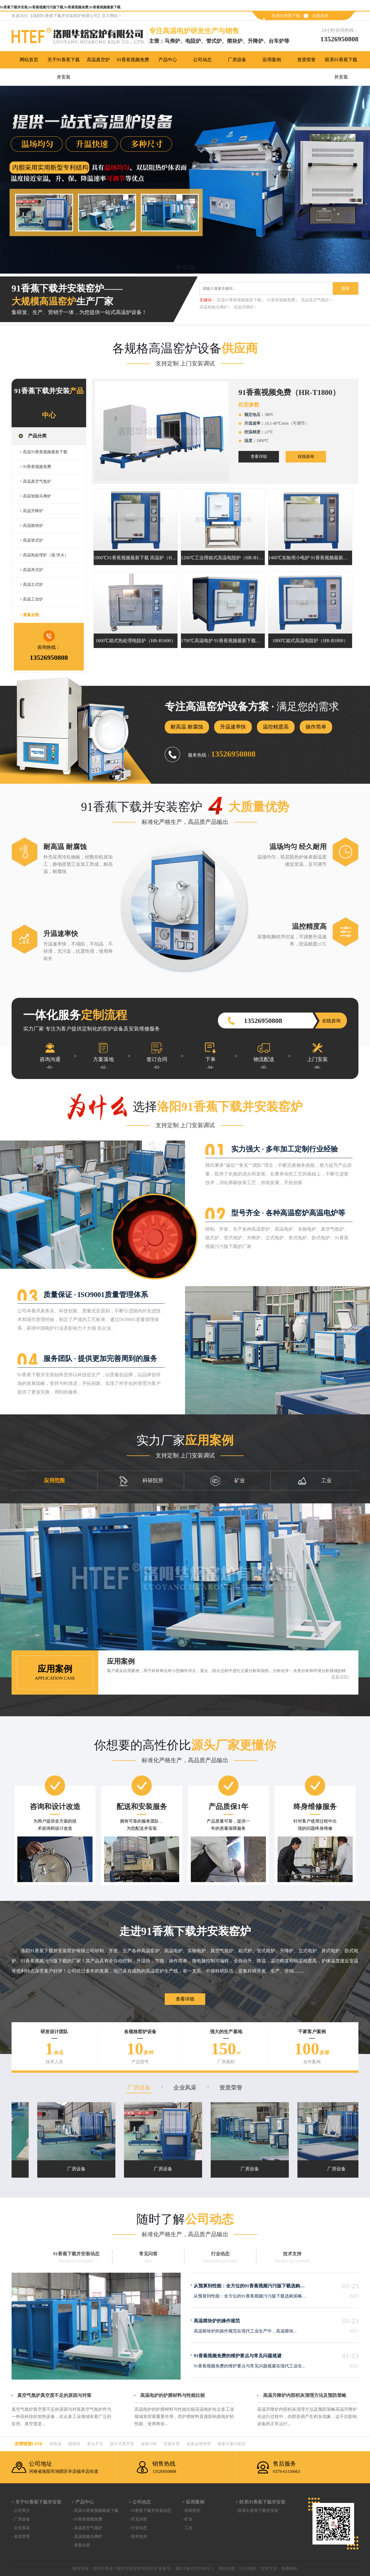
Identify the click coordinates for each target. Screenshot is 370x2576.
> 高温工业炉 (31, 599)
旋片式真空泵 (122, 2444)
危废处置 (172, 2444)
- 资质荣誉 (21, 2536)
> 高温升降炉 (31, 511)
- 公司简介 (21, 2510)
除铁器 (55, 2444)
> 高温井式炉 (31, 570)
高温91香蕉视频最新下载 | (240, 300)
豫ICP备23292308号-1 (194, 2568)
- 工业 (187, 2528)
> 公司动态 (140, 2501)
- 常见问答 (138, 2519)
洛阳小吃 (149, 2444)
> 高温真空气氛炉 (35, 481)
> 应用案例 (193, 2501)
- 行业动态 (138, 2528)
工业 (314, 1481)
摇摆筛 (74, 2444)
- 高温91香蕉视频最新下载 (95, 2510)
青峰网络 (289, 2568)
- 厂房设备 (21, 2519)
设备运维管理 (198, 2444)
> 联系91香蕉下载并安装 (261, 2501)
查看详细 (259, 456)
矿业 (228, 1481)
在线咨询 (320, 16)
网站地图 (227, 2568)
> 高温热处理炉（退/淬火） (44, 555)
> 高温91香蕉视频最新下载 (43, 452)
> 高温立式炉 (31, 584)
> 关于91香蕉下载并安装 (37, 2501)
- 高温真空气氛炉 (87, 2528)
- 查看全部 (81, 2545)
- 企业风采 (21, 2528)
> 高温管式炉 (31, 540)
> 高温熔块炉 (31, 525)
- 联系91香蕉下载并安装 (257, 2510)
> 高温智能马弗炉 (35, 496)
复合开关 (95, 2444)
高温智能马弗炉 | (214, 307)
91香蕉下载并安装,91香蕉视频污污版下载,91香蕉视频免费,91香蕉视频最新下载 (60, 7)
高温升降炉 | (245, 307)
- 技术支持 (138, 2536)
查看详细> (340, 1677)
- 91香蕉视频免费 (87, 2519)
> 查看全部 (29, 615)
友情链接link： (28, 2443)
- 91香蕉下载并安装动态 (150, 2510)
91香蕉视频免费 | (282, 300)
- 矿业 (187, 2519)
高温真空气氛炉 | (316, 300)
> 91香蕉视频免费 (35, 467)
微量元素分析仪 (231, 2444)
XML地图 (247, 2568)
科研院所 (141, 1481)
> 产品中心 (83, 2501)
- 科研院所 (191, 2510)
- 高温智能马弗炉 (87, 2536)
